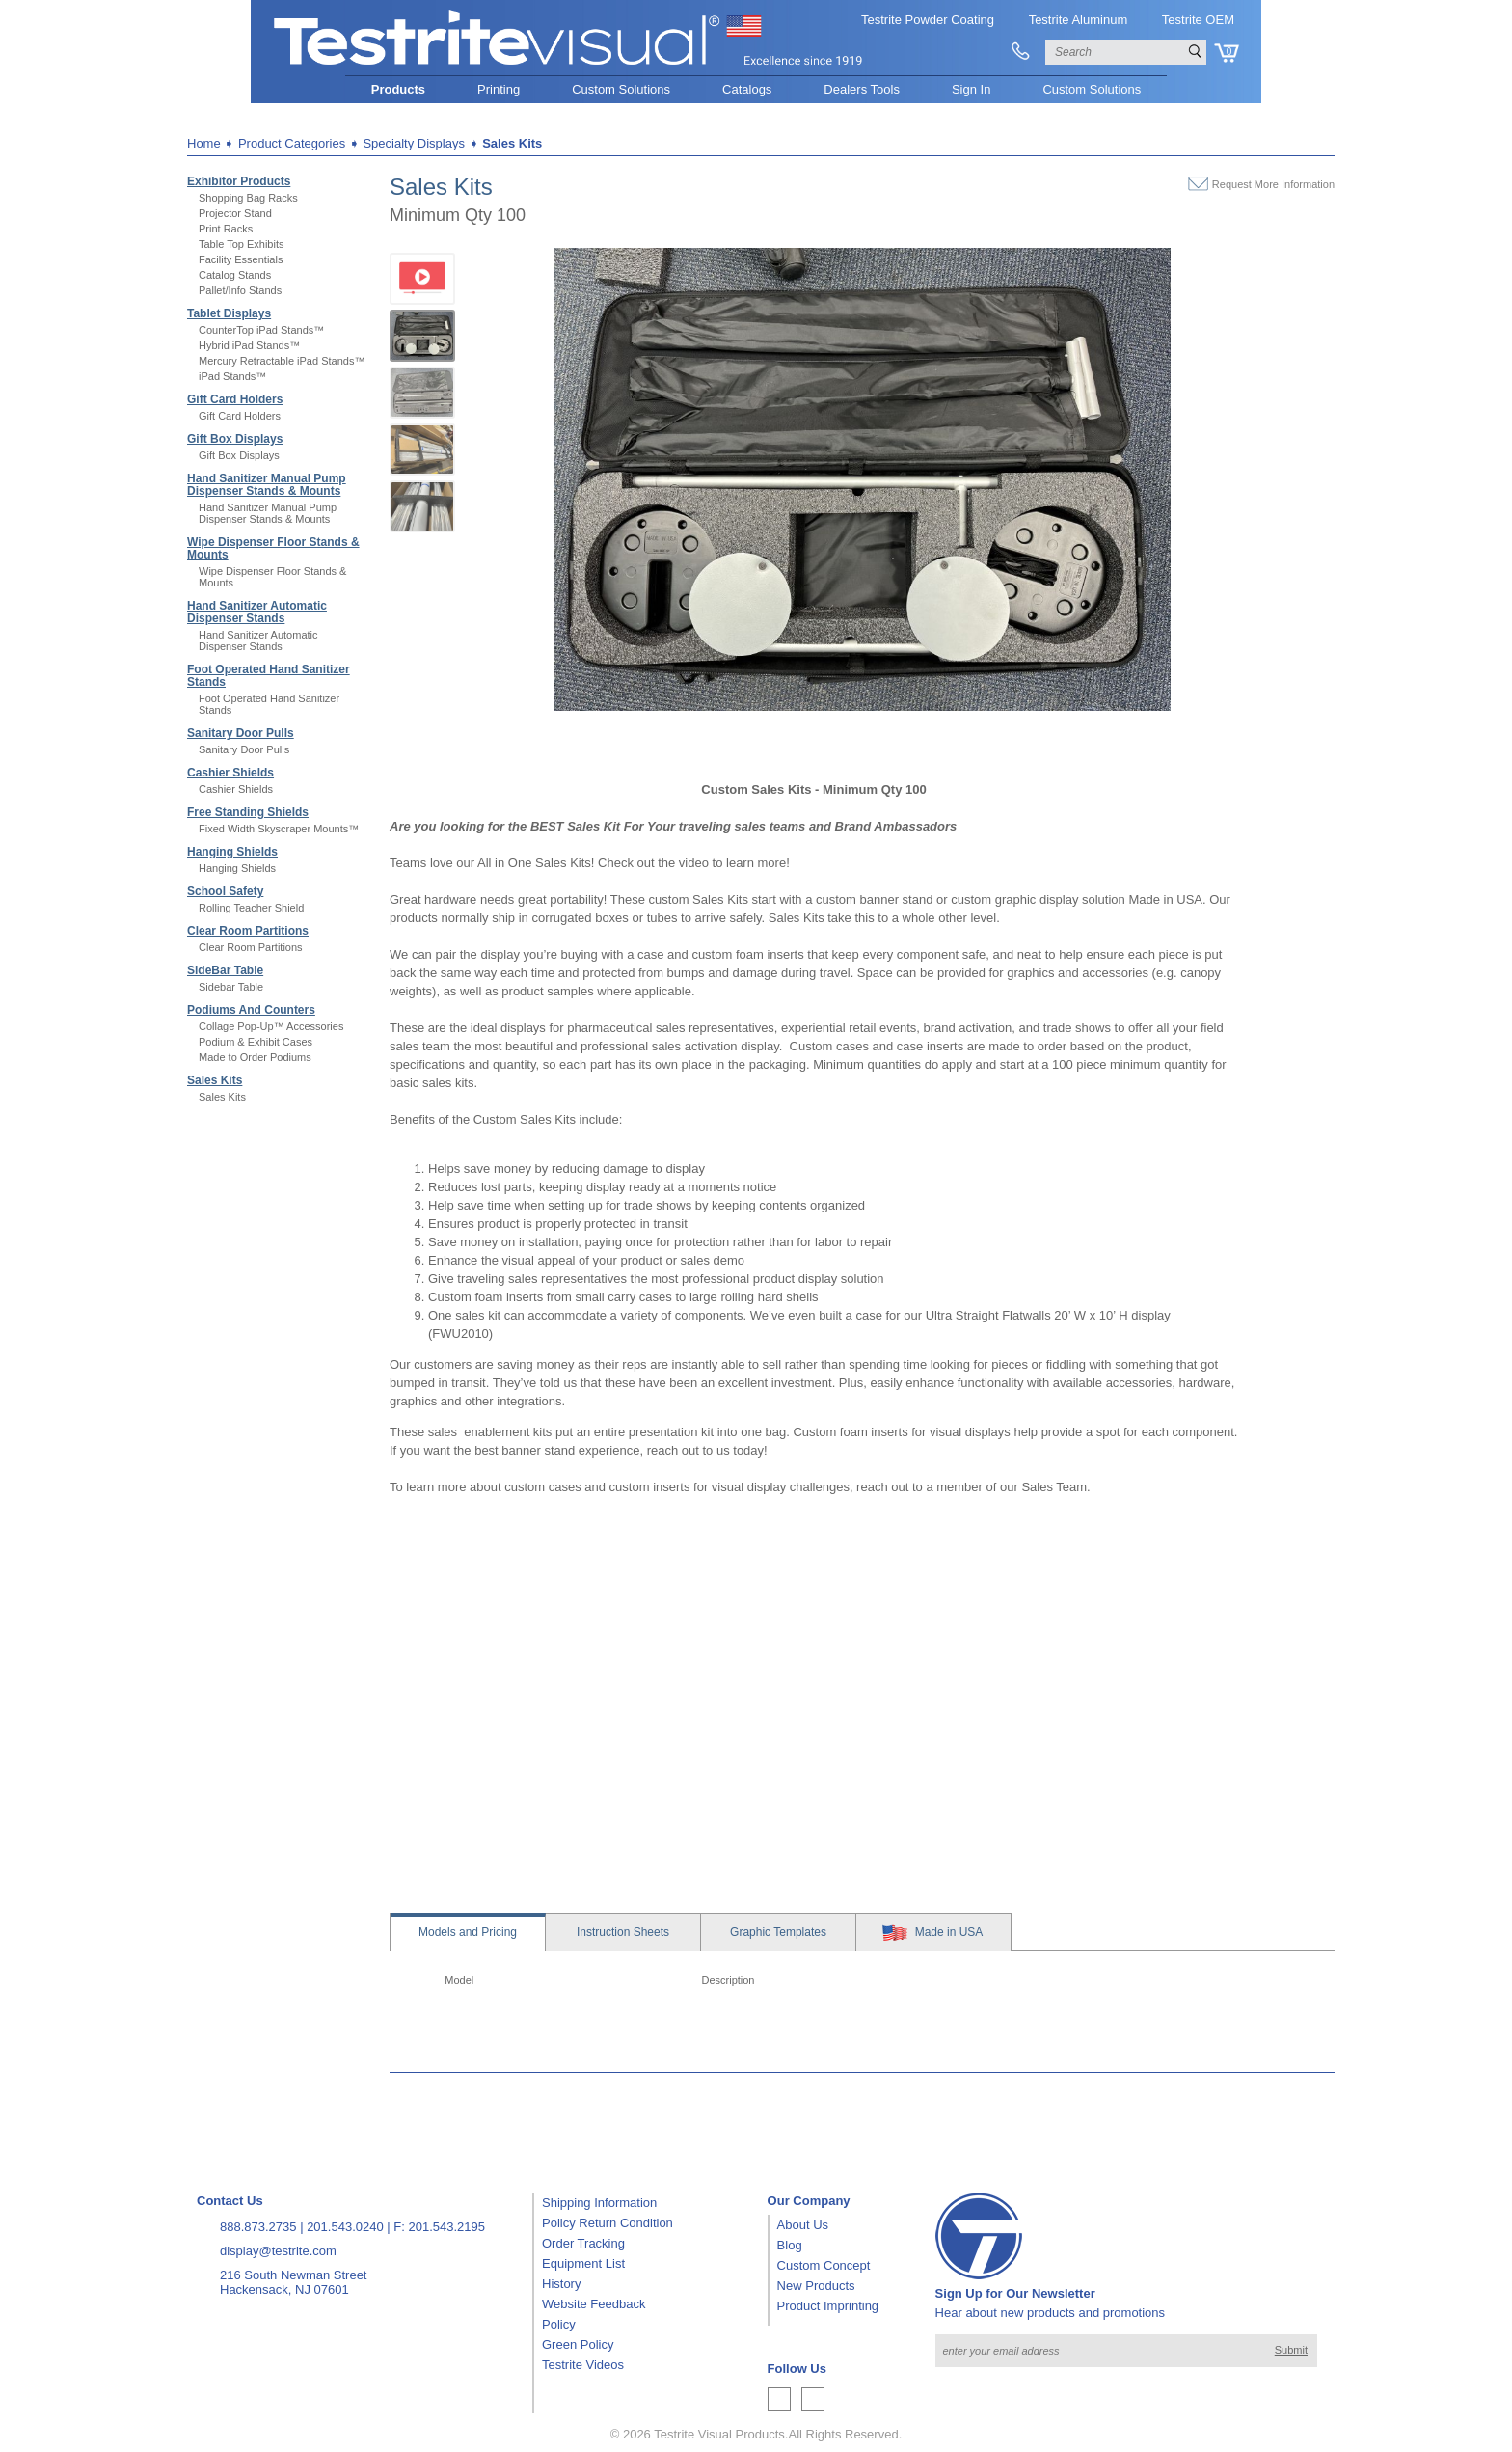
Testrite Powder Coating (927, 20)
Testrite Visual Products (719, 2434)
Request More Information (1273, 184)
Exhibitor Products (238, 181)
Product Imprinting (828, 2306)
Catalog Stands (235, 275)
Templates (778, 1932)
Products (398, 89)
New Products (816, 2285)
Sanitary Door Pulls (240, 733)
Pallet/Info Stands (240, 290)
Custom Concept (824, 2265)
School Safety (225, 891)
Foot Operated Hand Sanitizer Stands (268, 676)
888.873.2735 (258, 2227)
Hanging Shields (232, 851)
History (561, 2283)
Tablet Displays (229, 313)
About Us (802, 2225)
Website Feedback (593, 2304)
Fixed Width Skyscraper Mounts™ (279, 828)
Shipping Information (599, 2202)
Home (204, 143)
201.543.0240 (345, 2227)
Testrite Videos (583, 2364)
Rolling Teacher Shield (251, 907)
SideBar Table (225, 970)
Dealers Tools (862, 89)
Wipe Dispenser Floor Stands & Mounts (273, 548)
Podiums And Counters (251, 1010)
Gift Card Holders (235, 399)
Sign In (971, 89)
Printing (498, 89)
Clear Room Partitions (248, 931)
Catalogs (746, 89)
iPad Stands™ (232, 376)
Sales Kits (512, 143)
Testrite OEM (1198, 20)
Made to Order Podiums (255, 1057)
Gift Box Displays (235, 439)
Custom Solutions (621, 89)
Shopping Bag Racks (248, 198)
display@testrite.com (278, 2251)
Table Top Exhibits (241, 244)
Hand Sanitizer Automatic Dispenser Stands (257, 612)
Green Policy (577, 2344)
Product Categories (291, 143)
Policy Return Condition (607, 2223)
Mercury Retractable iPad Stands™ (281, 361)
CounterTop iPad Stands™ (261, 330)
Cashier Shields (230, 772)
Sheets (623, 1932)
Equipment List (583, 2263)
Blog (789, 2245)
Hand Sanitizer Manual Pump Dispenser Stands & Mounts (266, 485)
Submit (1291, 2350)
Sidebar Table (231, 987)
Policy (559, 2324)
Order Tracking (583, 2243)
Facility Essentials (241, 259)
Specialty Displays (414, 143)
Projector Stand (235, 213)
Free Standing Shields (248, 812)
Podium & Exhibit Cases (255, 1042)
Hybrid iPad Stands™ (249, 345)
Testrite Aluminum (1078, 20)
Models (467, 1932)
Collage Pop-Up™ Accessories (271, 1026)
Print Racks (226, 228)
